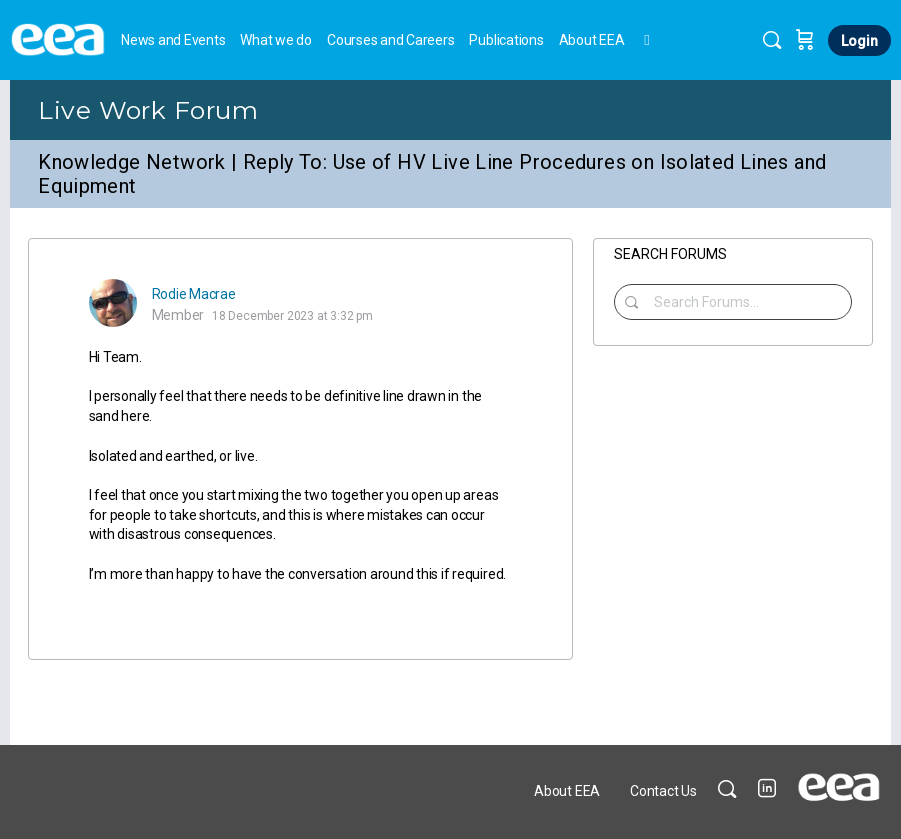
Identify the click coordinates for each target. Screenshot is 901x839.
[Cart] (805, 40)
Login (859, 41)
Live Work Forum (148, 110)
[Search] (772, 40)
